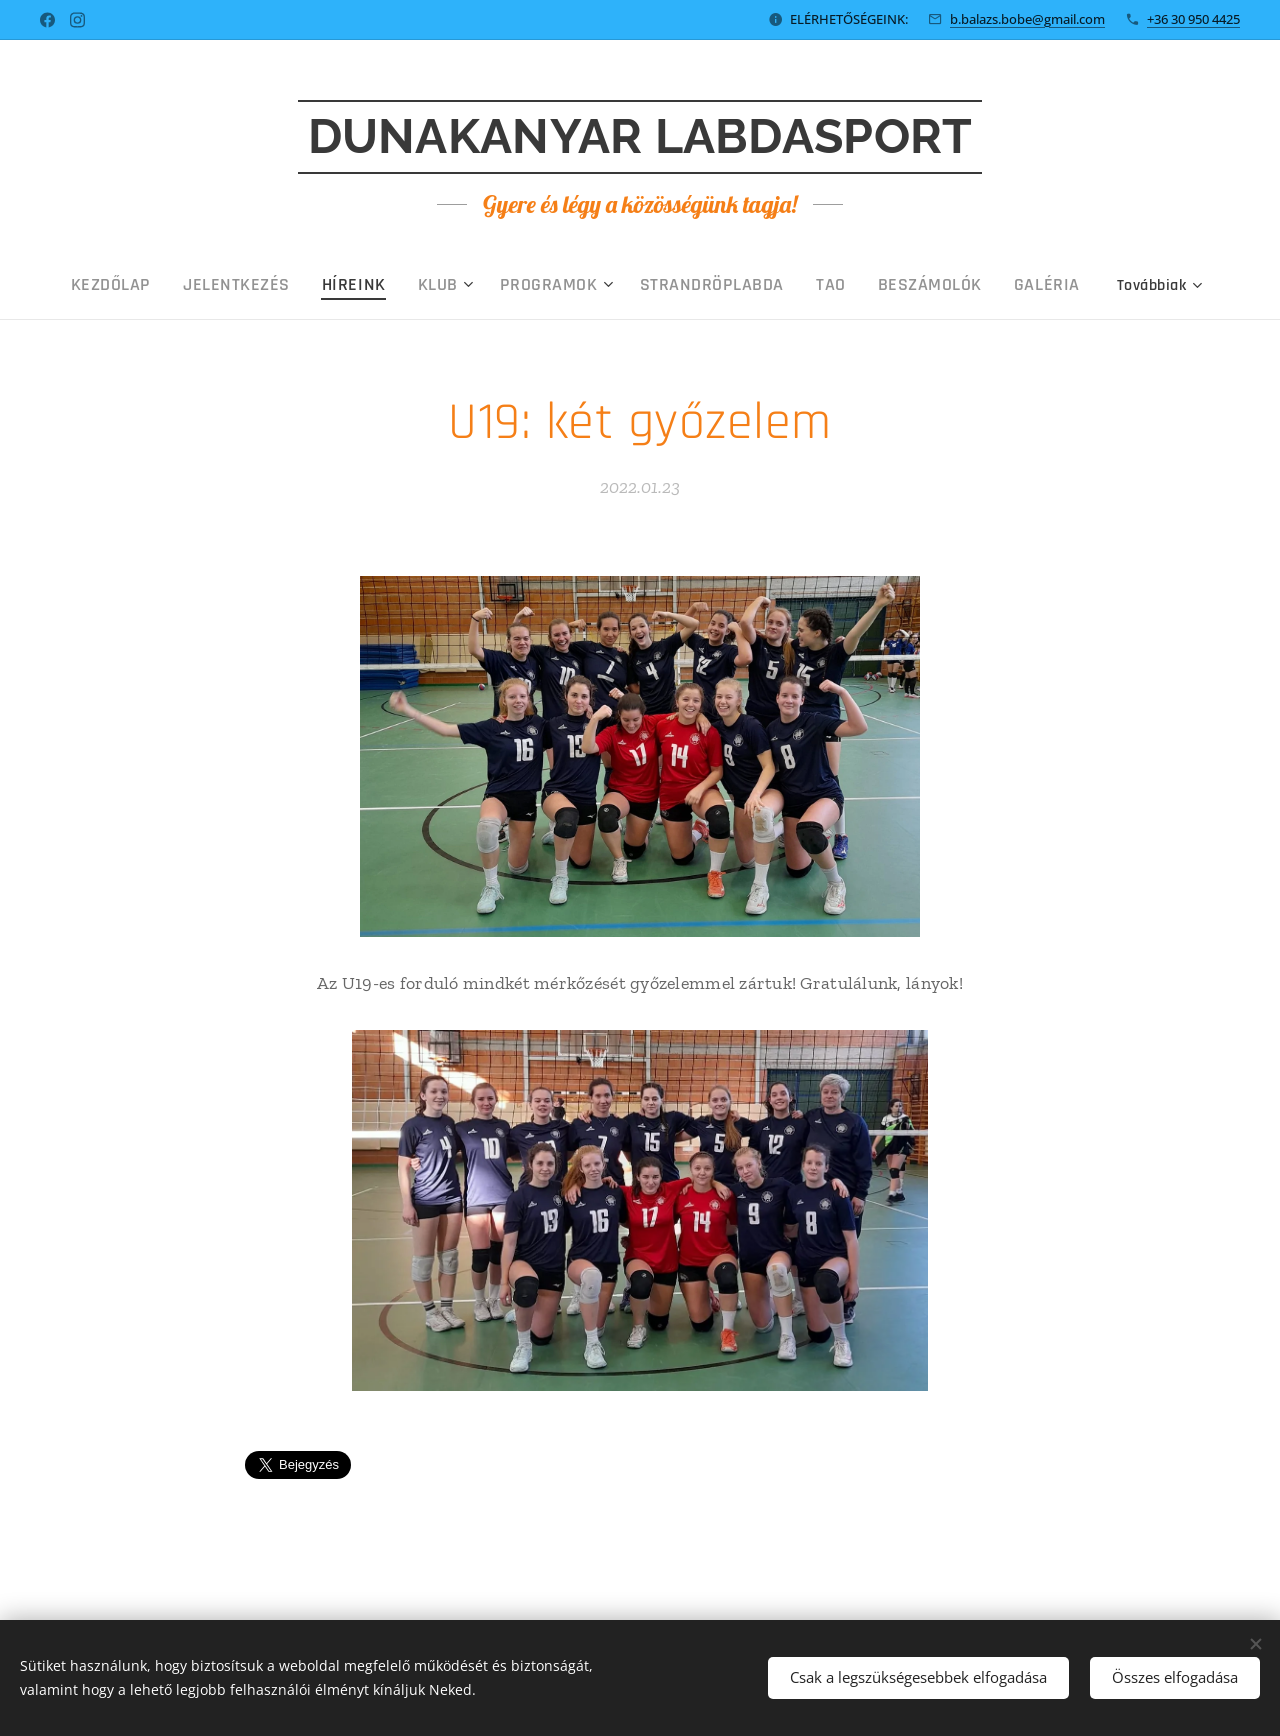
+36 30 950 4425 (1193, 19)
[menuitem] (201, 285)
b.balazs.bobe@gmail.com (1027, 19)
